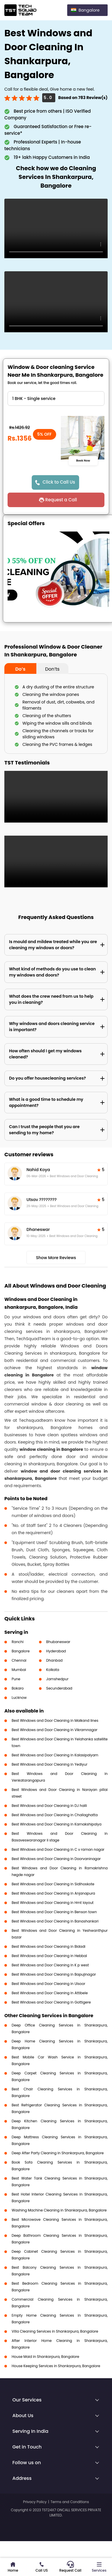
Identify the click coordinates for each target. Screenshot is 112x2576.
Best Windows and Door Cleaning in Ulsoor (48, 1983)
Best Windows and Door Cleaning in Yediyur (49, 1764)
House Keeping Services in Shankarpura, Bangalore (56, 2365)
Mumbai (19, 1669)
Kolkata (52, 1669)
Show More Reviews (56, 1258)
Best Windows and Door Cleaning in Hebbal (49, 1955)
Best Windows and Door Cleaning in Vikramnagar (54, 1729)
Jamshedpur (57, 1678)
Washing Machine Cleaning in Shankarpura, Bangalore (59, 2210)
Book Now (83, 460)
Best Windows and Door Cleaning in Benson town (54, 1911)
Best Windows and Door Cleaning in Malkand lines (55, 1720)
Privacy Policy (35, 2501)
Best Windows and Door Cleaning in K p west (50, 1965)
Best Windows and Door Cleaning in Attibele (50, 1992)
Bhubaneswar (58, 1641)
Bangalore (21, 1651)
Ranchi (18, 1641)
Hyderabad (56, 1651)
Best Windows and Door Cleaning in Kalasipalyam (55, 1755)
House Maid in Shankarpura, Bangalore (45, 2356)
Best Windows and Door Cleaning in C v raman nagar (58, 1849)
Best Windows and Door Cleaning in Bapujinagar (54, 1974)
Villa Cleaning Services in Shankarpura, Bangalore (55, 2331)
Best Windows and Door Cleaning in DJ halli (49, 1805)
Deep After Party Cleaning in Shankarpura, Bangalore (58, 2152)
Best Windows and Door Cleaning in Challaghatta (55, 1814)
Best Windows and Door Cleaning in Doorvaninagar (56, 1858)
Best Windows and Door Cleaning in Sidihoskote (53, 1884)
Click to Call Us (58, 482)
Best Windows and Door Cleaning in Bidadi (49, 1946)
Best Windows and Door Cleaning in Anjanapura (53, 1893)
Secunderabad (59, 1688)
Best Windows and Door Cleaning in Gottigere (51, 2002)
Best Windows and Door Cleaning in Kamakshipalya (57, 1824)
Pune (16, 1678)
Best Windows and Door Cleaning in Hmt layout (53, 1902)
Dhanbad (54, 1660)
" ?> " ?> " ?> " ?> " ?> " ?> (56, 398)
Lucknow (19, 1697)
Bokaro (18, 1688)
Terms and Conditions (70, 2501)
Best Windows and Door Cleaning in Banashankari (55, 1921)
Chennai (19, 1660)
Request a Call (61, 500)
